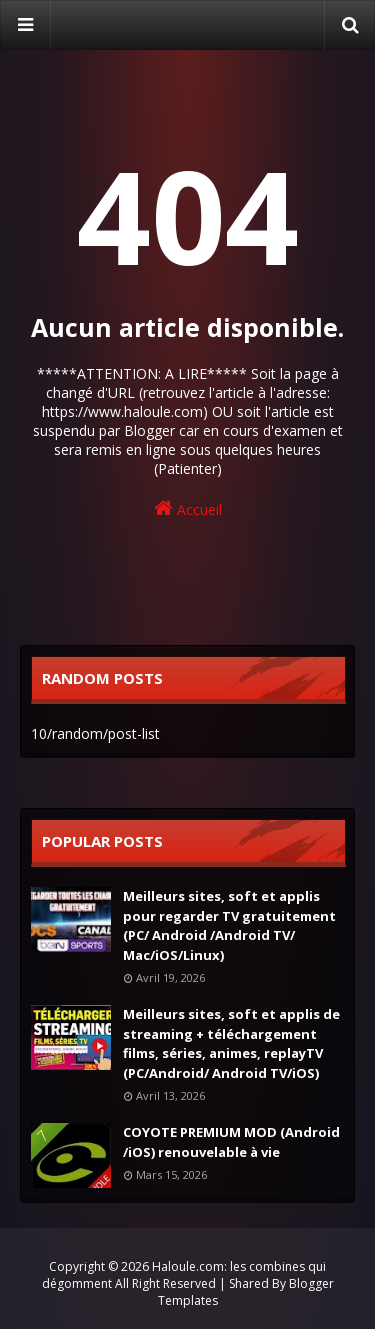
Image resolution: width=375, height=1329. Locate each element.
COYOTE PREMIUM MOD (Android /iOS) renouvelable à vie (231, 1142)
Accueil (188, 508)
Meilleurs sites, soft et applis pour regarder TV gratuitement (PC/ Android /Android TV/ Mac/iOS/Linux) (229, 925)
